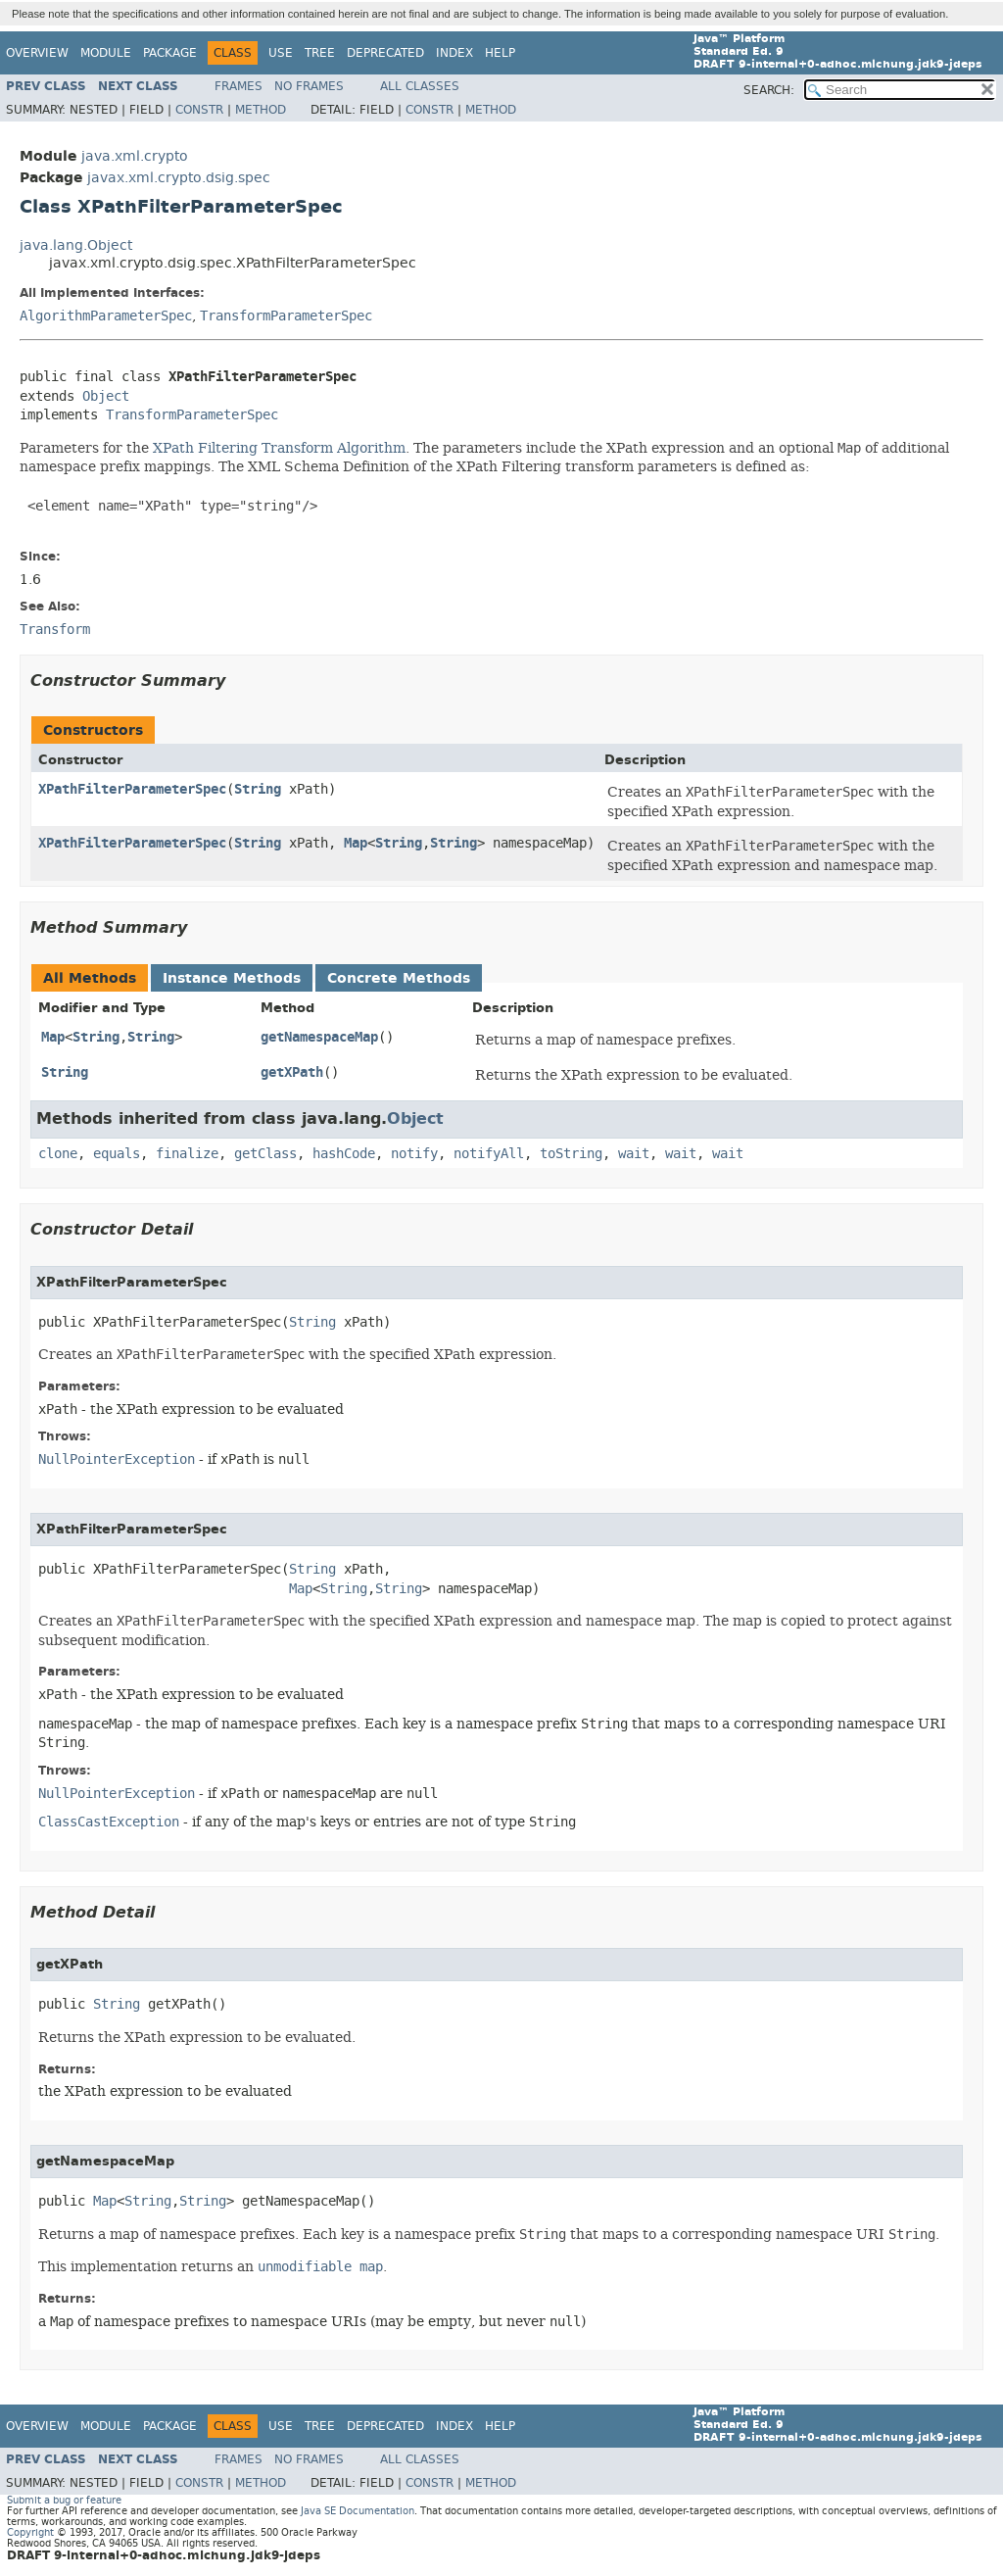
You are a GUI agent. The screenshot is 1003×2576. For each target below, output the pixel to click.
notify (414, 1153)
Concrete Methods (398, 978)
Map (355, 843)
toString (571, 1153)
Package (170, 53)
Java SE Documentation (357, 2510)
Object (105, 396)
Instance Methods (232, 978)
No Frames (309, 86)
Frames (239, 86)
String (257, 789)
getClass (265, 1153)
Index (454, 53)
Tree (320, 53)
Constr (199, 110)
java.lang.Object (76, 245)
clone (57, 1153)
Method (260, 110)
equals (116, 1153)
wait (633, 1153)
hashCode (343, 1153)
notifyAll (489, 1153)
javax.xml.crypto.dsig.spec (178, 178)
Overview (37, 53)
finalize (187, 1153)
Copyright (30, 2532)
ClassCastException (108, 1822)
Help (500, 53)
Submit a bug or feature (64, 2500)
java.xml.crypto (134, 156)
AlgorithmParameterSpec (106, 316)
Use (280, 53)
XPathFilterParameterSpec (132, 789)
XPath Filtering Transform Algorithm (279, 448)
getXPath (292, 1072)
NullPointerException (116, 1459)
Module (105, 53)
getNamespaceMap (319, 1037)
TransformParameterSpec (286, 316)
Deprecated (385, 53)
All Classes (419, 86)
